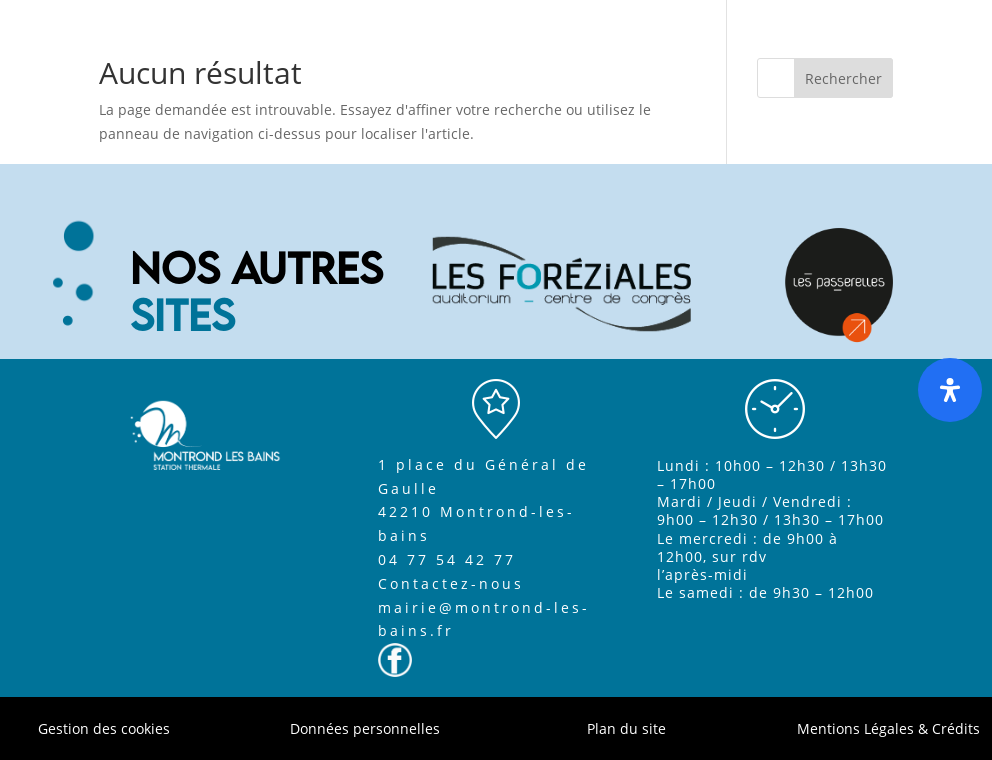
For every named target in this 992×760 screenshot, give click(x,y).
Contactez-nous (451, 583)
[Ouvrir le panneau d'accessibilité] (950, 390)
